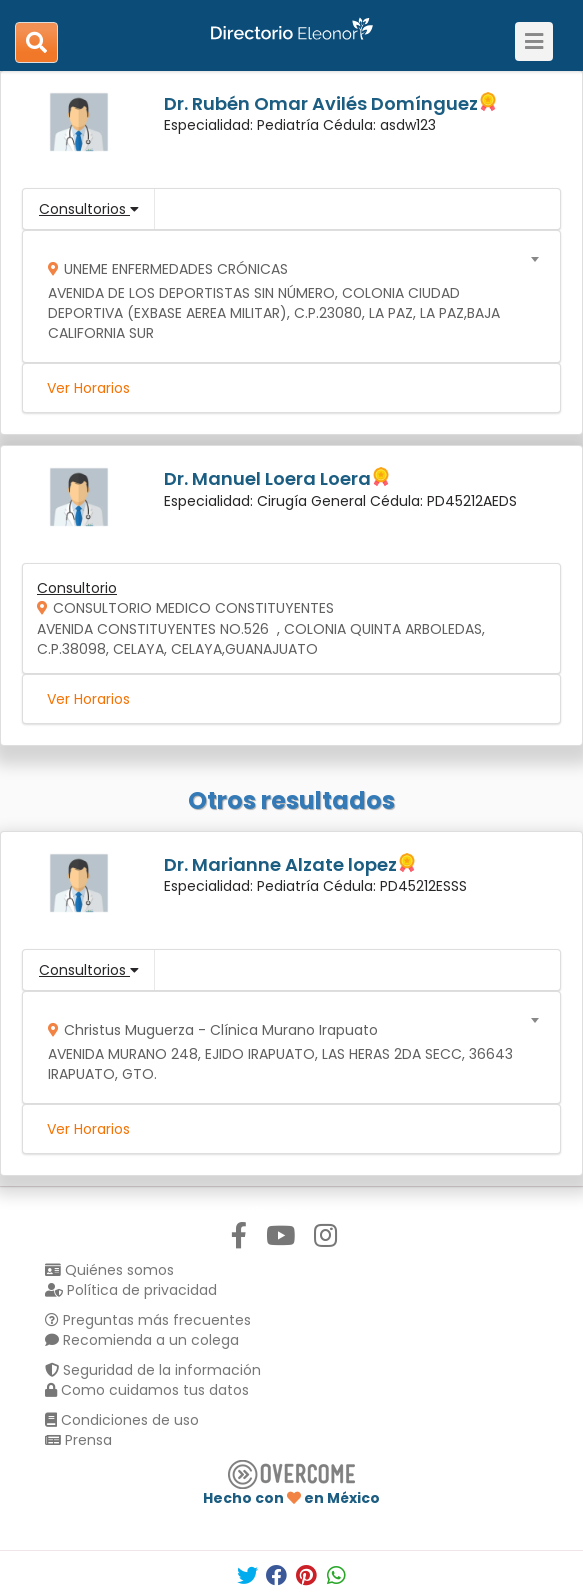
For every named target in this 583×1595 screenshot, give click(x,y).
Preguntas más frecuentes (148, 1320)
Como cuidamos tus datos (147, 1390)
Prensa (78, 1440)
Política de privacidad (131, 1290)
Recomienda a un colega (142, 1340)
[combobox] (285, 296)
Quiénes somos (109, 1270)
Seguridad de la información (153, 1370)
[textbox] (285, 296)
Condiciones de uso (122, 1420)
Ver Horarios (88, 388)
